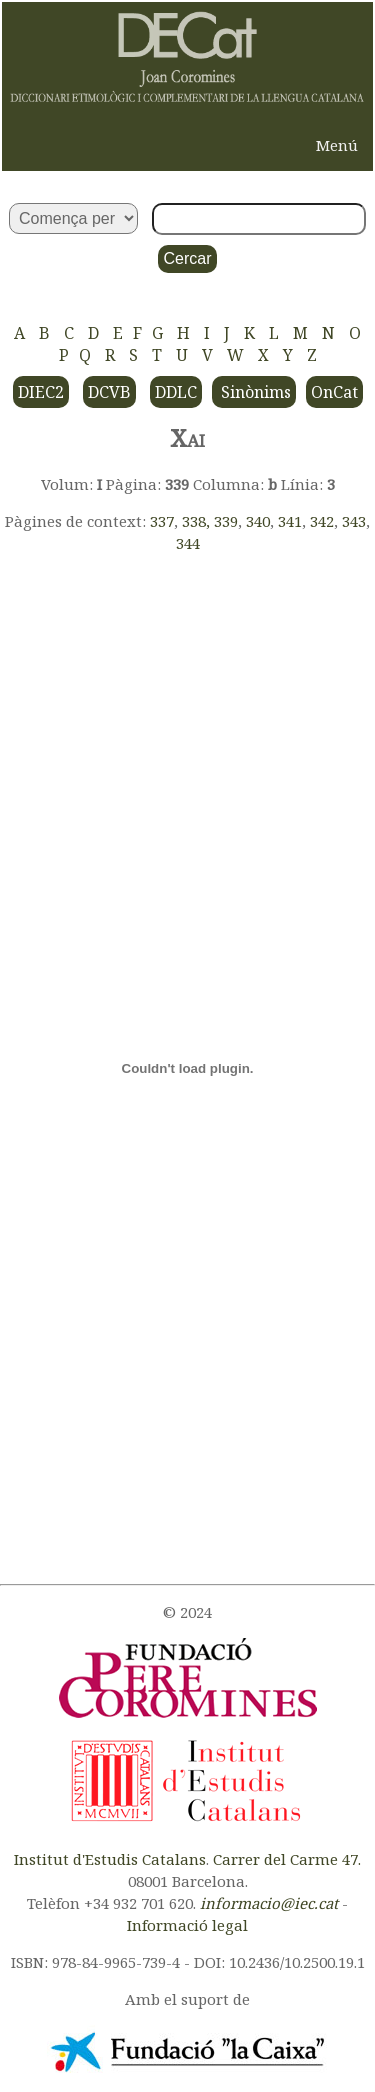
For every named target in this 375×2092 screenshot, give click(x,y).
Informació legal (187, 1925)
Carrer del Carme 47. (287, 1859)
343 (354, 521)
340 (258, 521)
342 (322, 521)
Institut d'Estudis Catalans (110, 1859)
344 (188, 543)
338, (198, 521)
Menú (337, 145)
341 (290, 521)
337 (162, 521)
